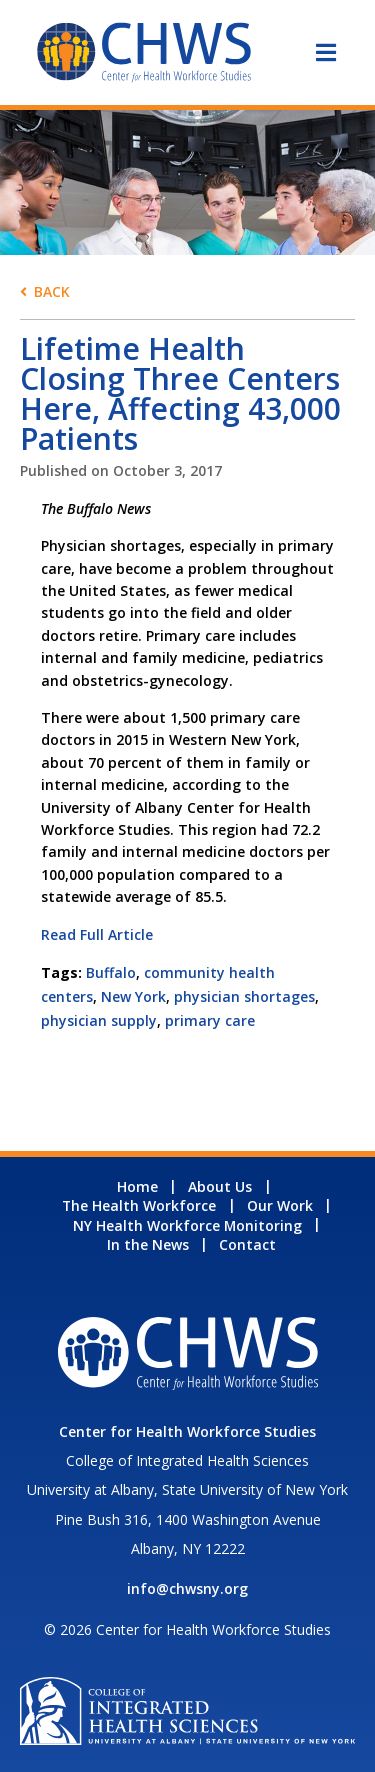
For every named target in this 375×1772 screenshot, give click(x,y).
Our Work (280, 1205)
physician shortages (244, 996)
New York (133, 996)
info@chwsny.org (187, 1588)
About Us (220, 1186)
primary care (210, 1020)
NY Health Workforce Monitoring (187, 1225)
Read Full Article (97, 934)
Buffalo (111, 972)
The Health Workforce (139, 1205)
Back (52, 291)
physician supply (99, 1020)
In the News (148, 1244)
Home (137, 1186)
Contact (247, 1244)
